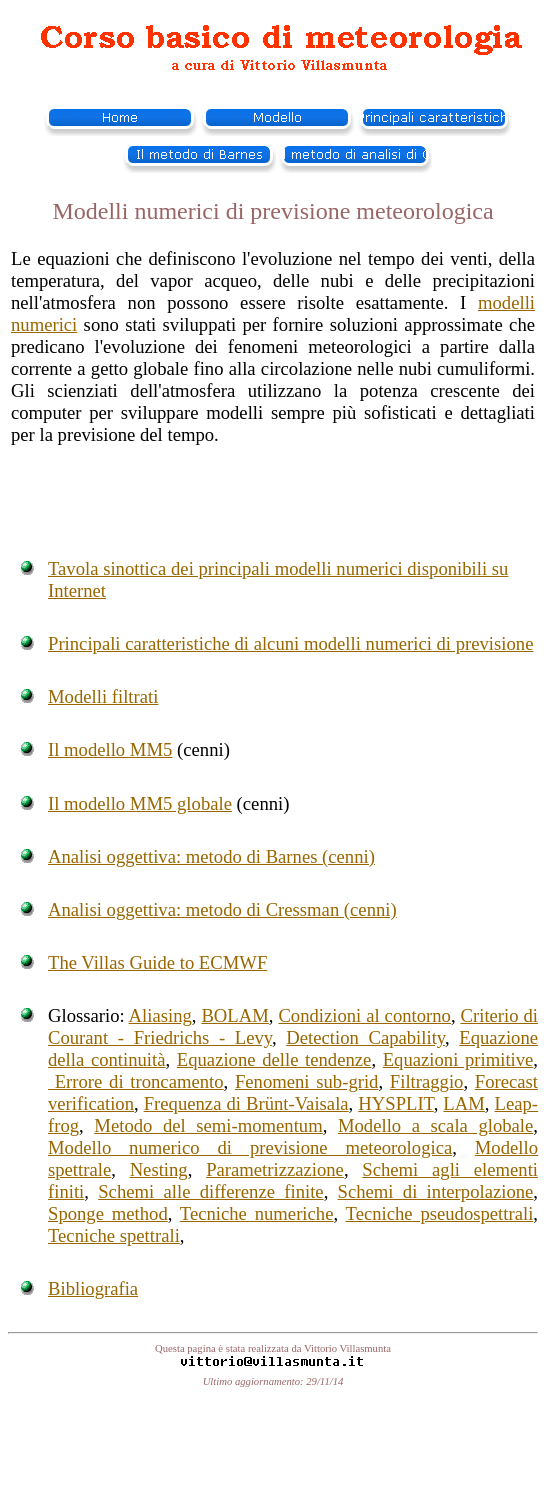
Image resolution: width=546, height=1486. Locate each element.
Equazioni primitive (458, 1059)
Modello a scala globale (435, 1125)
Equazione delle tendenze (274, 1059)
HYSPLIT (395, 1103)
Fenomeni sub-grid (307, 1081)
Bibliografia (93, 1288)
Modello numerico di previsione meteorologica (250, 1147)
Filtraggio (427, 1081)
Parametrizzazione (275, 1169)
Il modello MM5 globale (140, 803)
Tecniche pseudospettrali (440, 1213)
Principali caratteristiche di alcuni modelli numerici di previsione (290, 643)
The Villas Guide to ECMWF (157, 962)
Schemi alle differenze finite (210, 1191)
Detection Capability (365, 1037)
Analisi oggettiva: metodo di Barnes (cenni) (211, 856)
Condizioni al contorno (364, 1015)
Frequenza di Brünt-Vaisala (246, 1103)
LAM (463, 1103)
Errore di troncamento (136, 1081)
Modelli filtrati (103, 696)
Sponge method (108, 1213)
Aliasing (160, 1015)
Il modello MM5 (110, 749)
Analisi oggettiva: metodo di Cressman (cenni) (222, 909)
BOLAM (234, 1015)
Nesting (159, 1169)
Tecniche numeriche (257, 1213)
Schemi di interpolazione (436, 1191)
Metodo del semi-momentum (208, 1125)
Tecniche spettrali (114, 1235)
